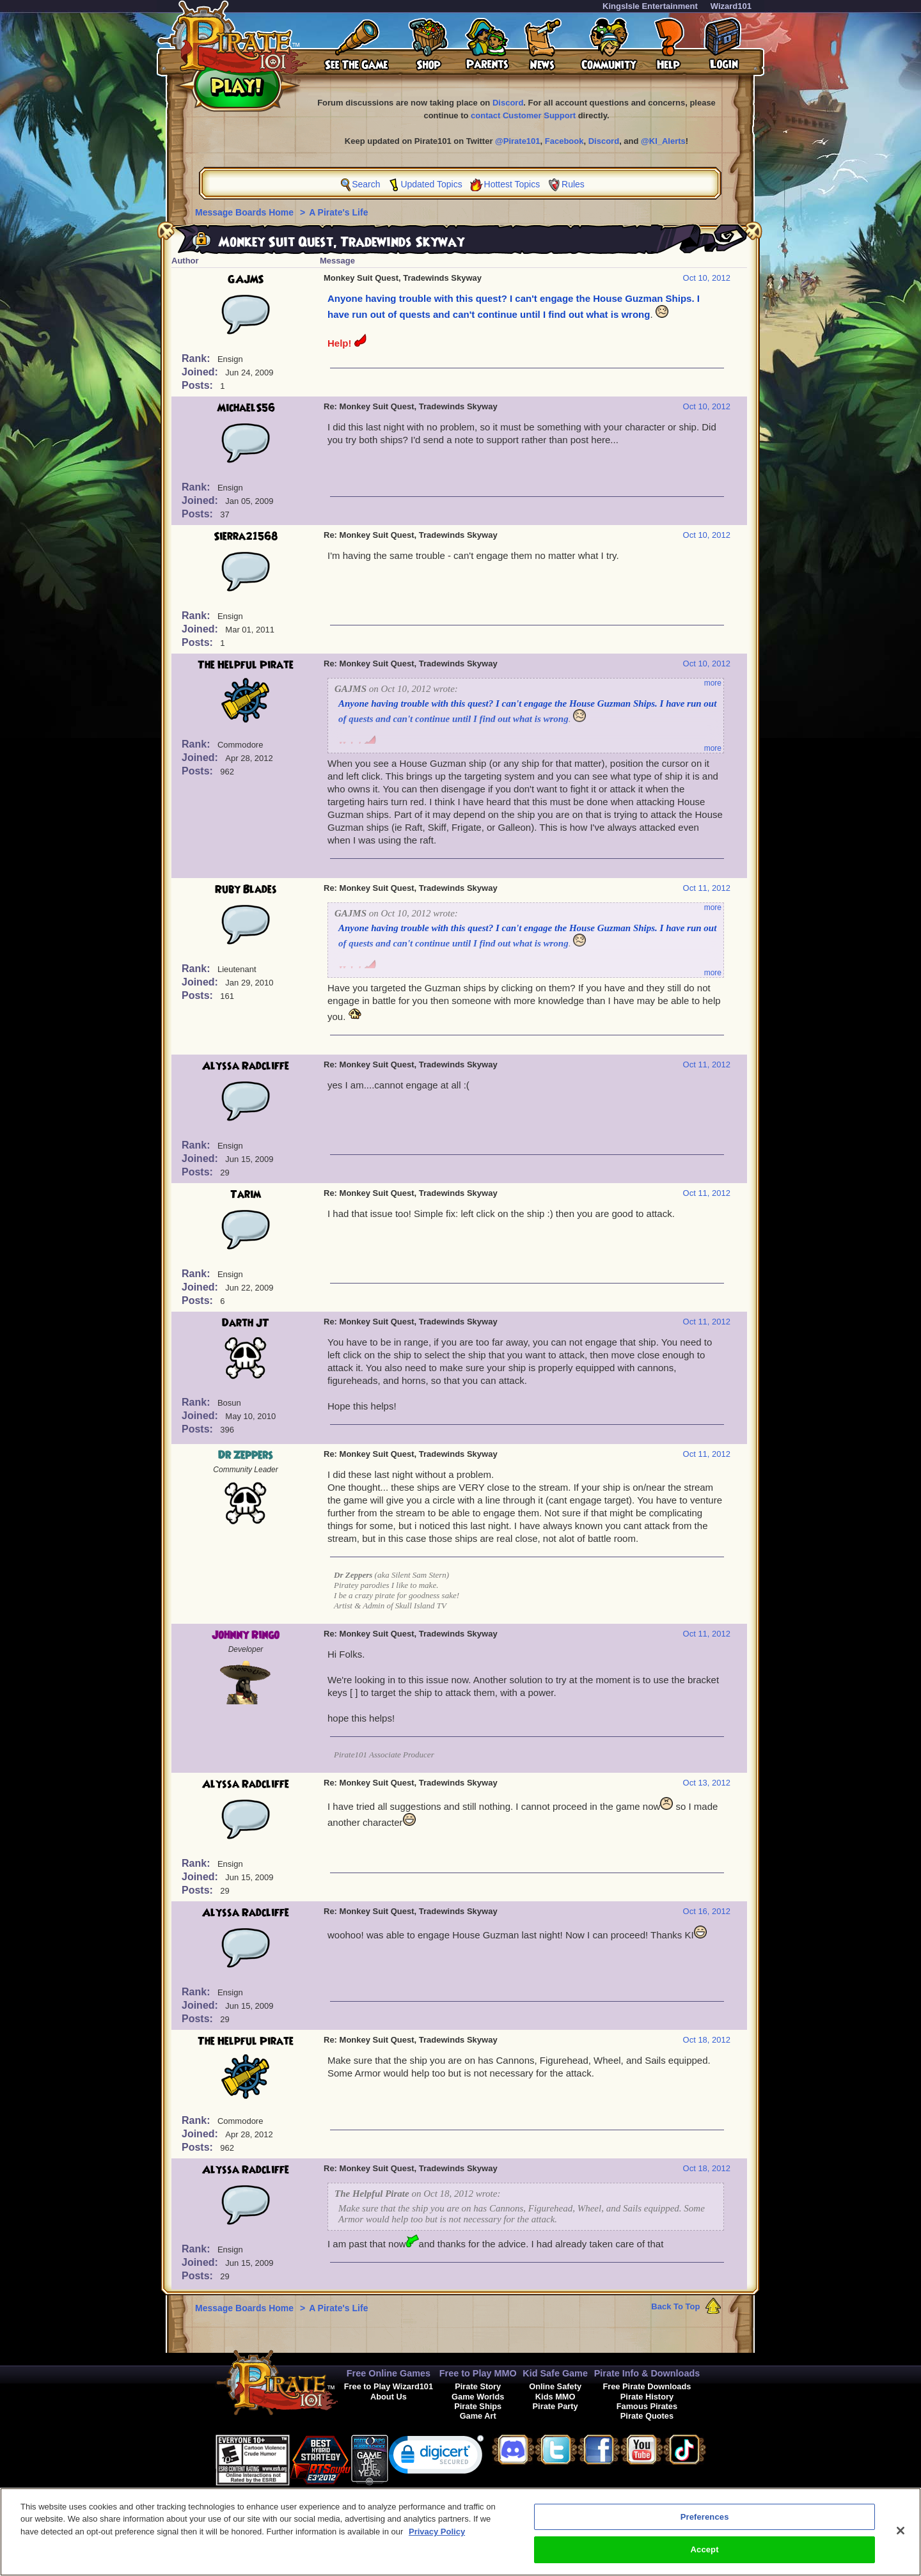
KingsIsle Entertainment (650, 6)
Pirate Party (555, 2406)
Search (366, 184)
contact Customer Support (523, 115)
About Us (388, 2396)
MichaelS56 (246, 408)
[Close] (900, 2536)
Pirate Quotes (646, 2416)
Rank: (197, 358)
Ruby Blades (246, 889)
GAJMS (246, 279)
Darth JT (245, 1323)
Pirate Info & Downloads (647, 2373)
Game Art (478, 2416)
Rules (573, 184)
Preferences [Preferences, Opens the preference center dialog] (705, 2522)
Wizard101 (731, 6)
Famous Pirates (647, 2406)
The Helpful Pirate (246, 665)
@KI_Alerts (663, 141)
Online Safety (555, 2386)
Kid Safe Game (555, 2373)
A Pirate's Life (338, 212)
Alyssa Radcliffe (245, 1066)
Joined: (201, 371)
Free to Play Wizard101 (388, 2386)
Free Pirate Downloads (646, 2386)
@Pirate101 (517, 141)
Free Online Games (388, 2373)
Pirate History (646, 2396)
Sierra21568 (246, 536)
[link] (436, 2457)
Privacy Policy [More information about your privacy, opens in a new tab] (437, 2536)
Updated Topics (431, 184)
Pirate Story (478, 2386)
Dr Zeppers (245, 1455)
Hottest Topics (512, 184)
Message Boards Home (245, 212)
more (712, 683)
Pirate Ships (477, 2406)
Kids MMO (555, 2396)
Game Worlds (478, 2396)
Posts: (199, 385)
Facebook (564, 141)
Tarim (245, 1194)
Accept (705, 2555)
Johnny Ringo (245, 1635)
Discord (507, 102)
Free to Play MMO (478, 2373)
